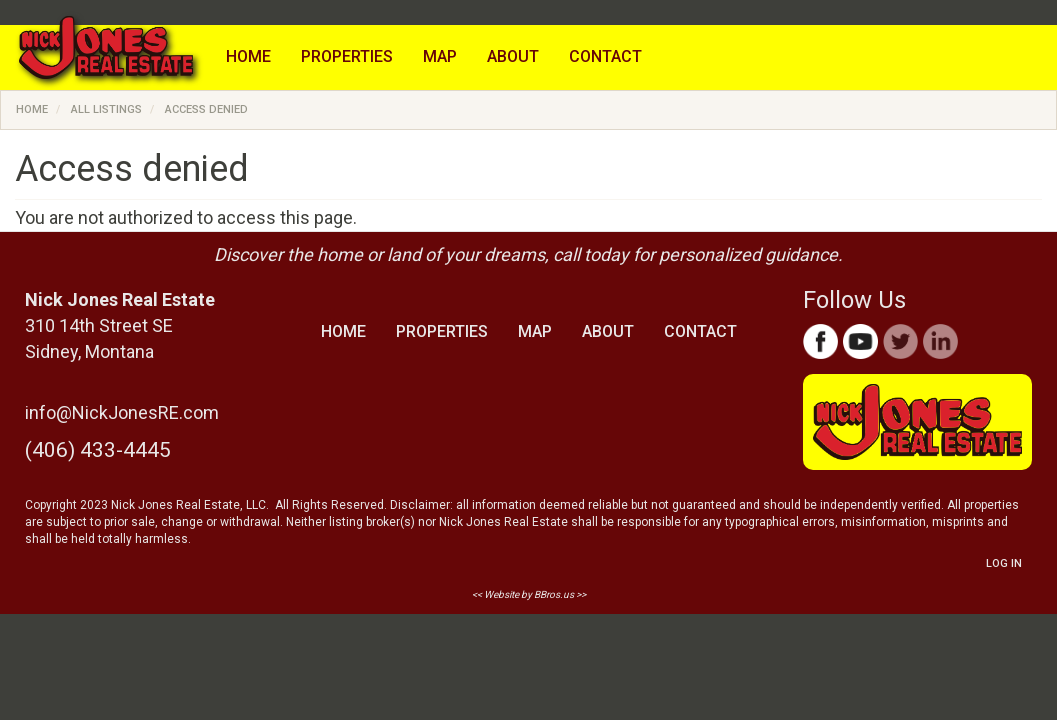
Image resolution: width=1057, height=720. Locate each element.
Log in (1004, 563)
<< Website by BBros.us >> (529, 594)
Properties (347, 56)
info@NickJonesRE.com (122, 412)
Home (248, 56)
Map (440, 56)
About (513, 56)
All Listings (106, 109)
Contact (605, 56)
